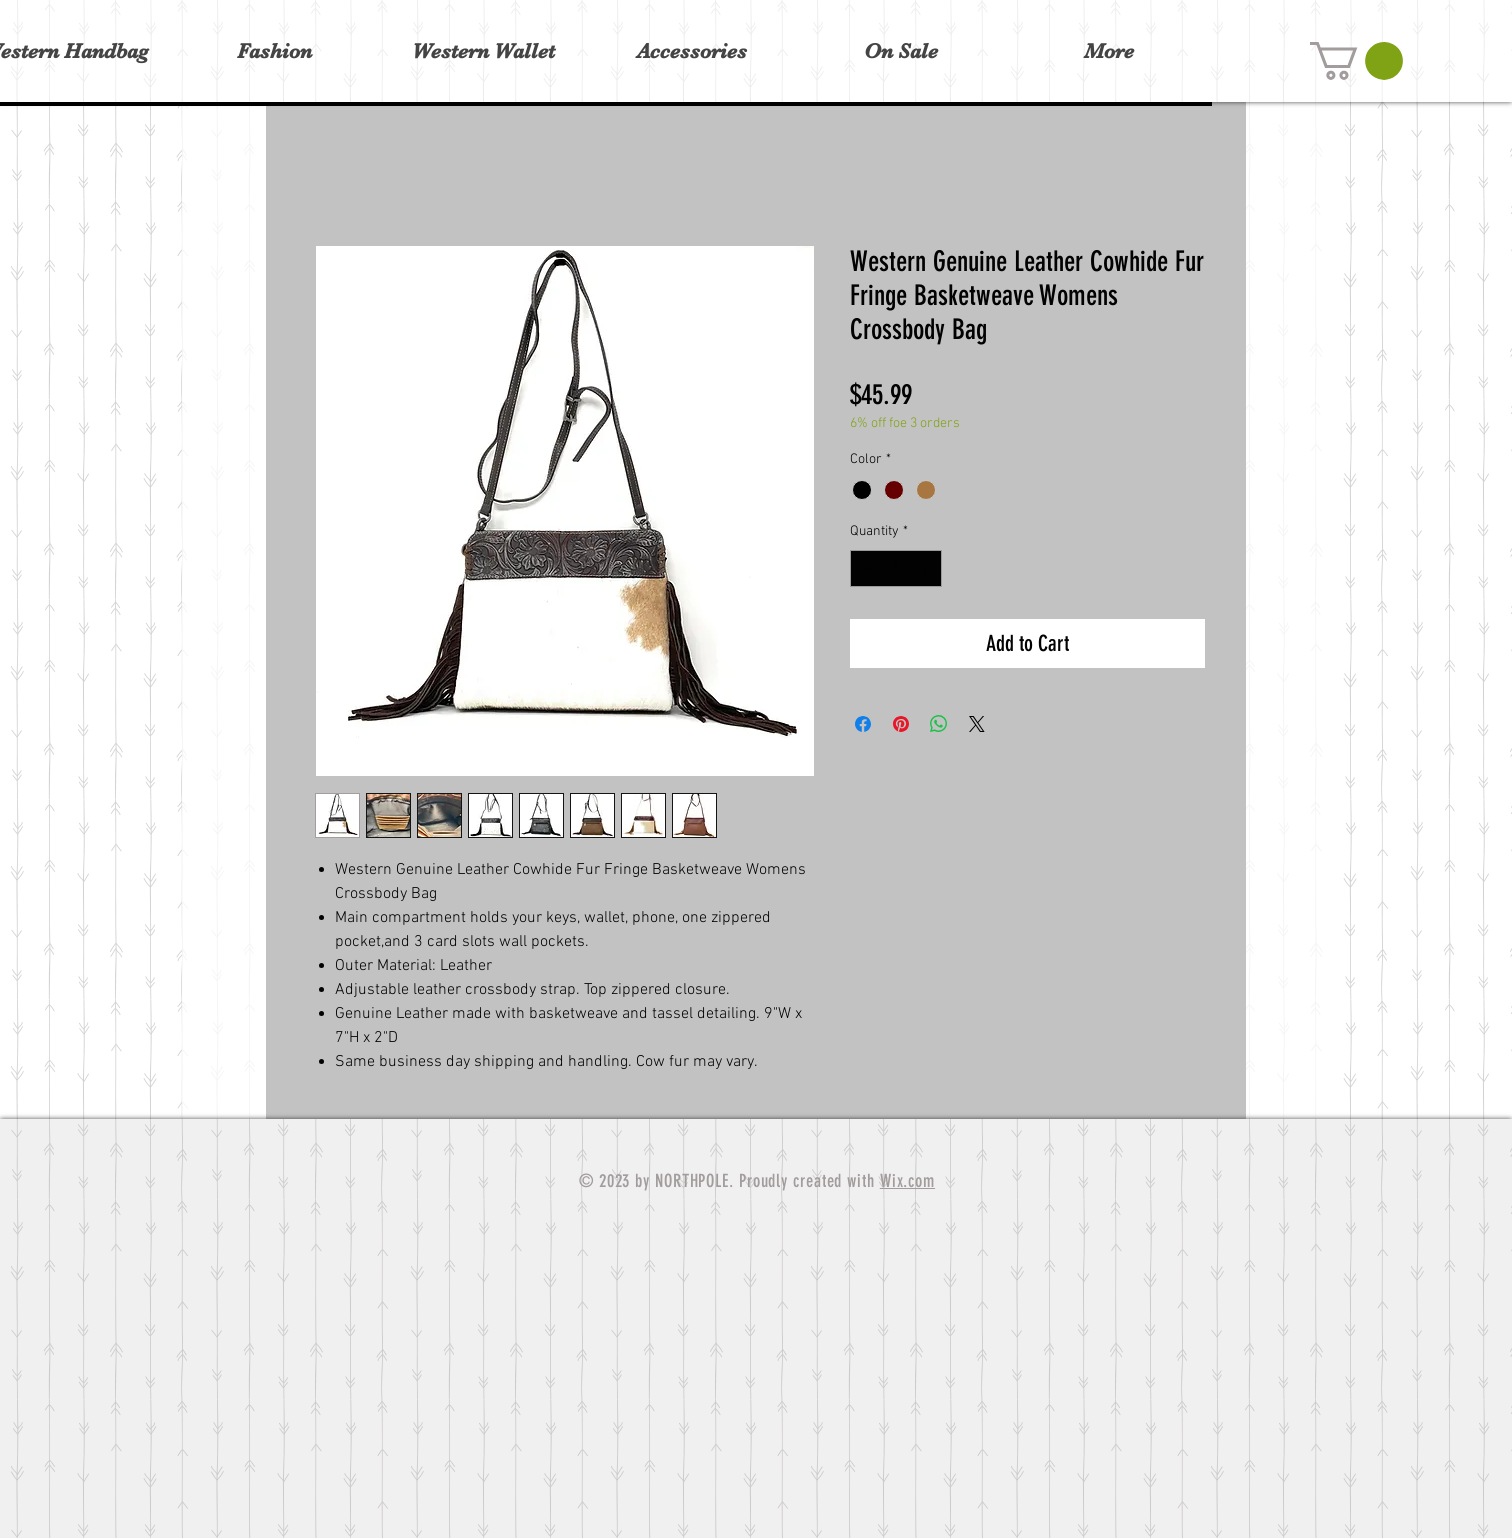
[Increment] (926, 568)
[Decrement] (865, 568)
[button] (1356, 61)
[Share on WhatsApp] (939, 724)
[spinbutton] (896, 568)
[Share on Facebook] (863, 724)
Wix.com (907, 1181)
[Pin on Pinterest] (901, 724)
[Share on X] (977, 724)
